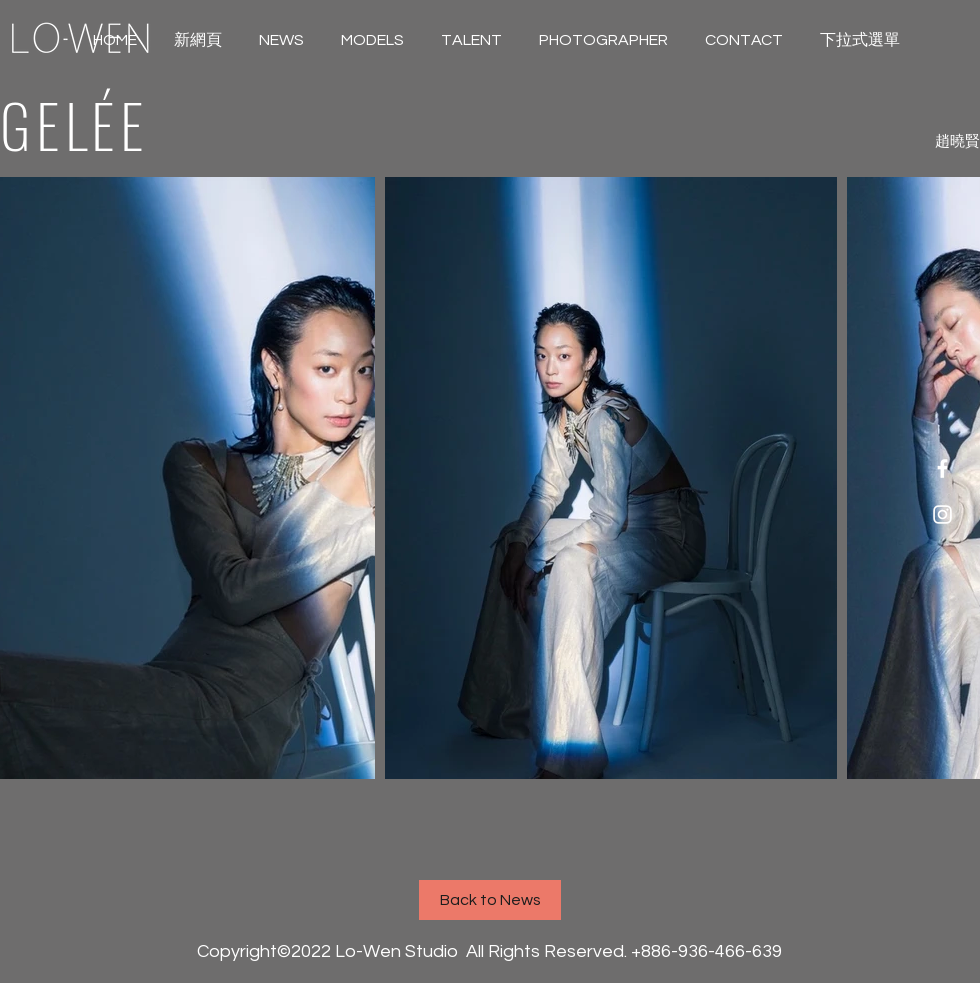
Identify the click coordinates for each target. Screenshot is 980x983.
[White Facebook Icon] (942, 468)
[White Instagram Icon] (942, 514)
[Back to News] (490, 900)
